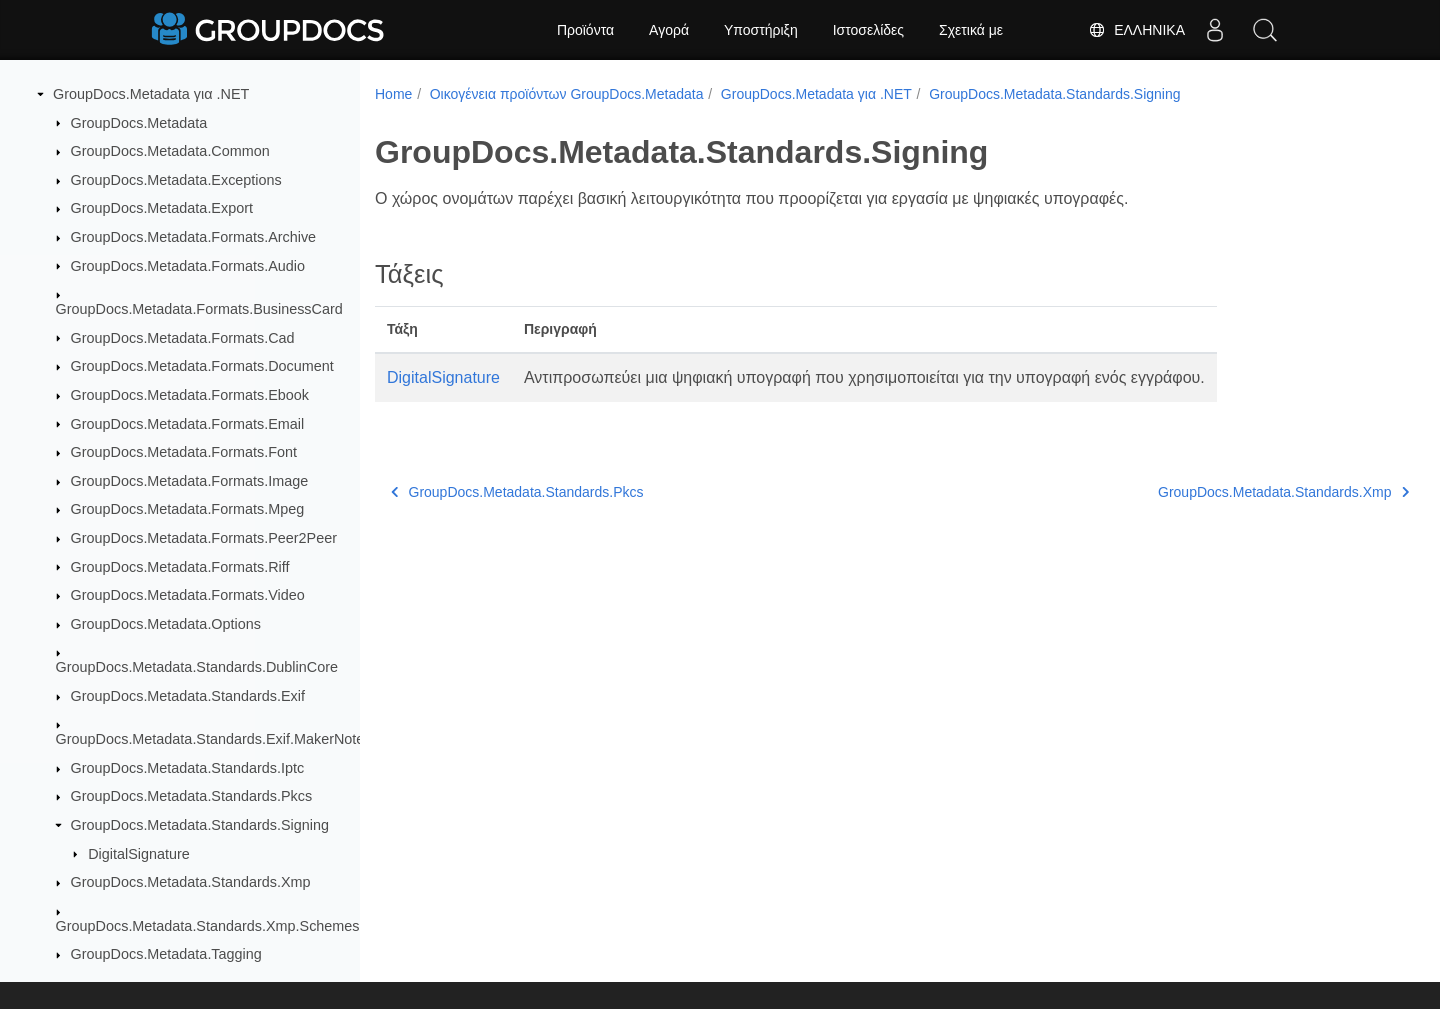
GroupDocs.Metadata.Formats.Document (202, 366)
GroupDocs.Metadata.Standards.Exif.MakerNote (210, 739)
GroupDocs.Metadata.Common (170, 151)
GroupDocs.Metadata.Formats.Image (190, 481)
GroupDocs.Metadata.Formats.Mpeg (188, 509)
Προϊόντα (585, 30)
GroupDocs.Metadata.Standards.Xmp (191, 882)
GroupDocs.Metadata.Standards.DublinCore (197, 667)
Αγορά (669, 30)
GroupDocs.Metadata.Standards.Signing (200, 825)
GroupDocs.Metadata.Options (166, 624)
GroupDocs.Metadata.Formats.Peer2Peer (204, 538)
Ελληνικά (1136, 30)
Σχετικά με (971, 30)
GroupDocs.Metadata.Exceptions (176, 180)
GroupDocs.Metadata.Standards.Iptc (188, 768)
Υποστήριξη (761, 30)
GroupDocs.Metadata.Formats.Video (188, 595)
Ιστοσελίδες (868, 30)
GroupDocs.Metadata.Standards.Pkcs (192, 796)
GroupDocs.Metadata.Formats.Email (188, 424)
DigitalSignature (139, 854)
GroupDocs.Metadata (139, 123)
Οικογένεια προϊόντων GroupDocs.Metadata (567, 94)
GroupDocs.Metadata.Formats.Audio (188, 266)
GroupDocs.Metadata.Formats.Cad (183, 338)
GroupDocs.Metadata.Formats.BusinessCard (199, 309)
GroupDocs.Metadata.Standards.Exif (188, 696)
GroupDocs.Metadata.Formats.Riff (180, 567)
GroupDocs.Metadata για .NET (151, 94)
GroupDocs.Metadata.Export (162, 208)
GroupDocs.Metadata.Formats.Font (184, 452)
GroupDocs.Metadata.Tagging (166, 954)
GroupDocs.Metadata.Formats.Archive (194, 237)
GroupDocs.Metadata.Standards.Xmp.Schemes (208, 926)
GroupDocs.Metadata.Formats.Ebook (190, 395)
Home (393, 94)
